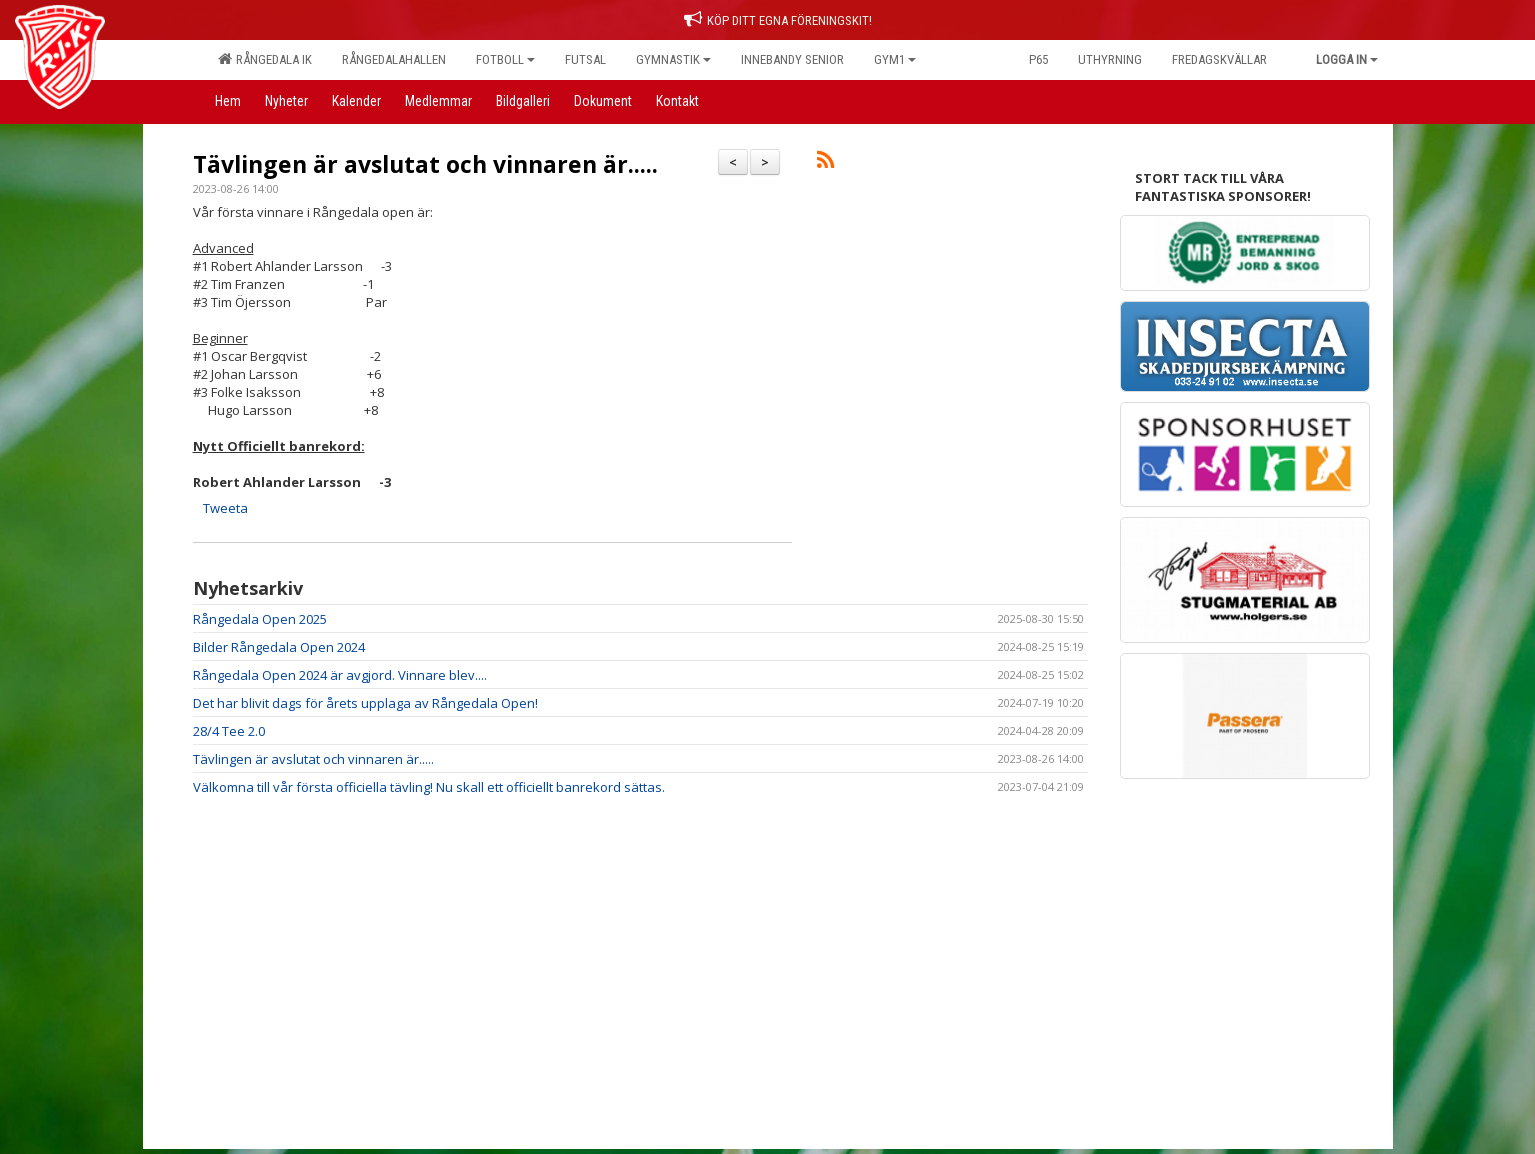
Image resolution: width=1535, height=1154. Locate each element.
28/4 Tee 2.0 (229, 731)
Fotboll (505, 59)
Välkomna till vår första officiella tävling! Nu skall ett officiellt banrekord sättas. (429, 787)
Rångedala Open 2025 (260, 619)
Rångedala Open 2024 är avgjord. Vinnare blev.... (340, 675)
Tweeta (225, 508)
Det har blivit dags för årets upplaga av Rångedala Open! (365, 703)
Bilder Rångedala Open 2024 (279, 647)
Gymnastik (673, 59)
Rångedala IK (265, 59)
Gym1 (895, 59)
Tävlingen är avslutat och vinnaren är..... (425, 164)
